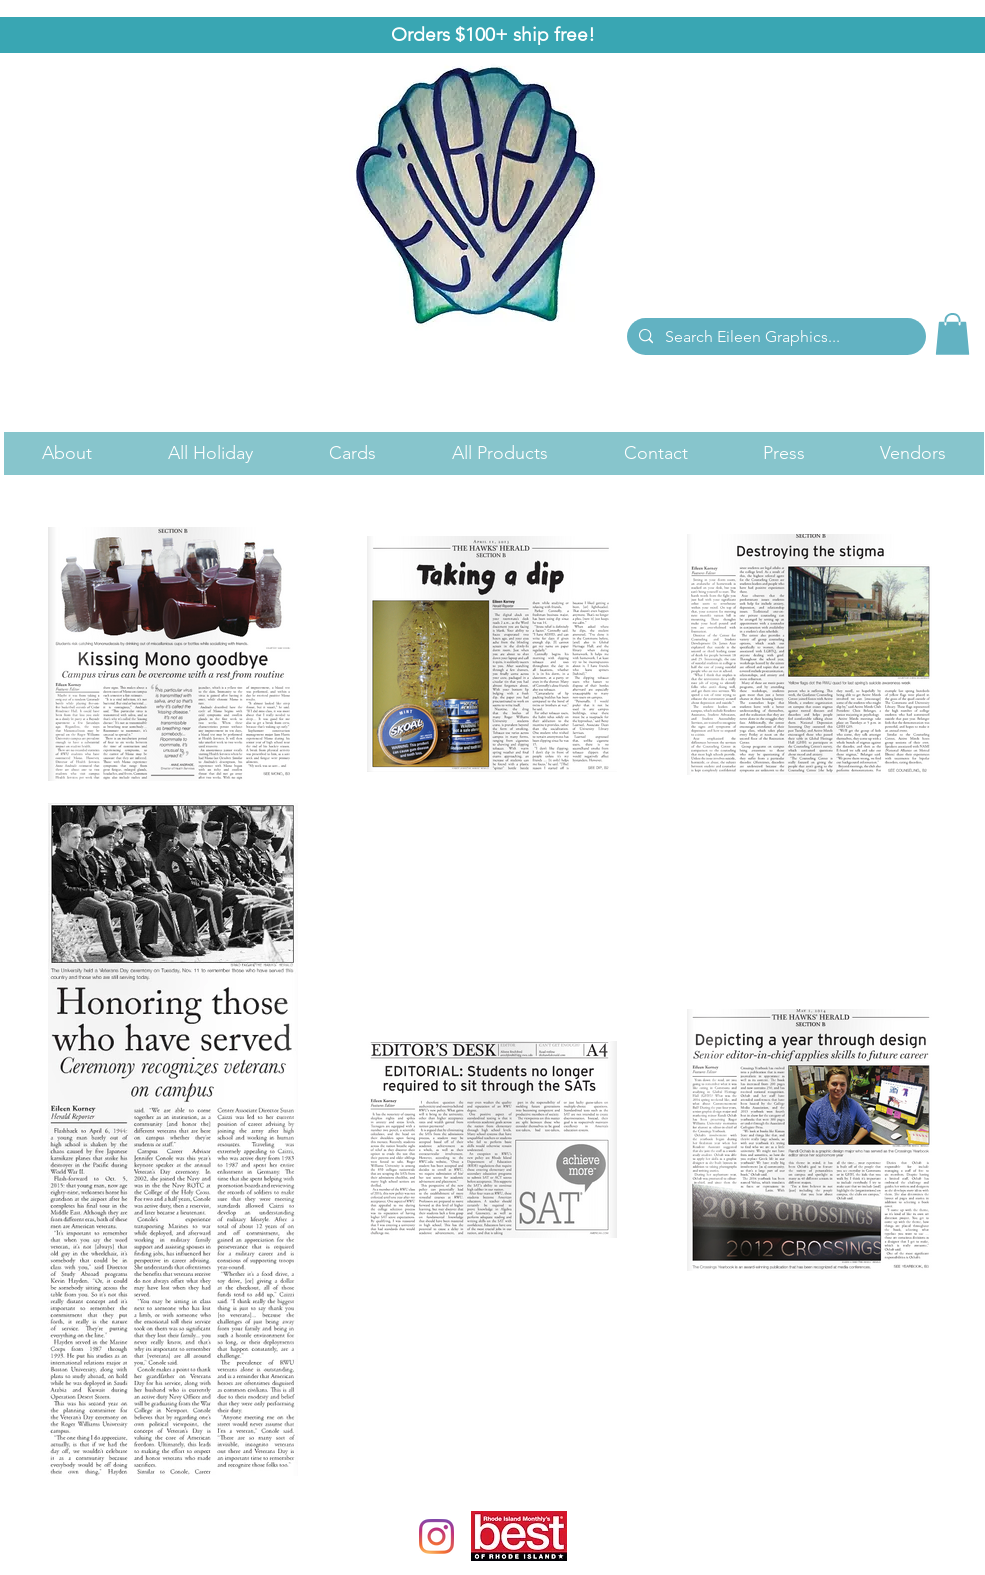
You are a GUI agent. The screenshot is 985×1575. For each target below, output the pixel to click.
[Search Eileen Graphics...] (774, 337)
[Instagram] (436, 1536)
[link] (952, 334)
